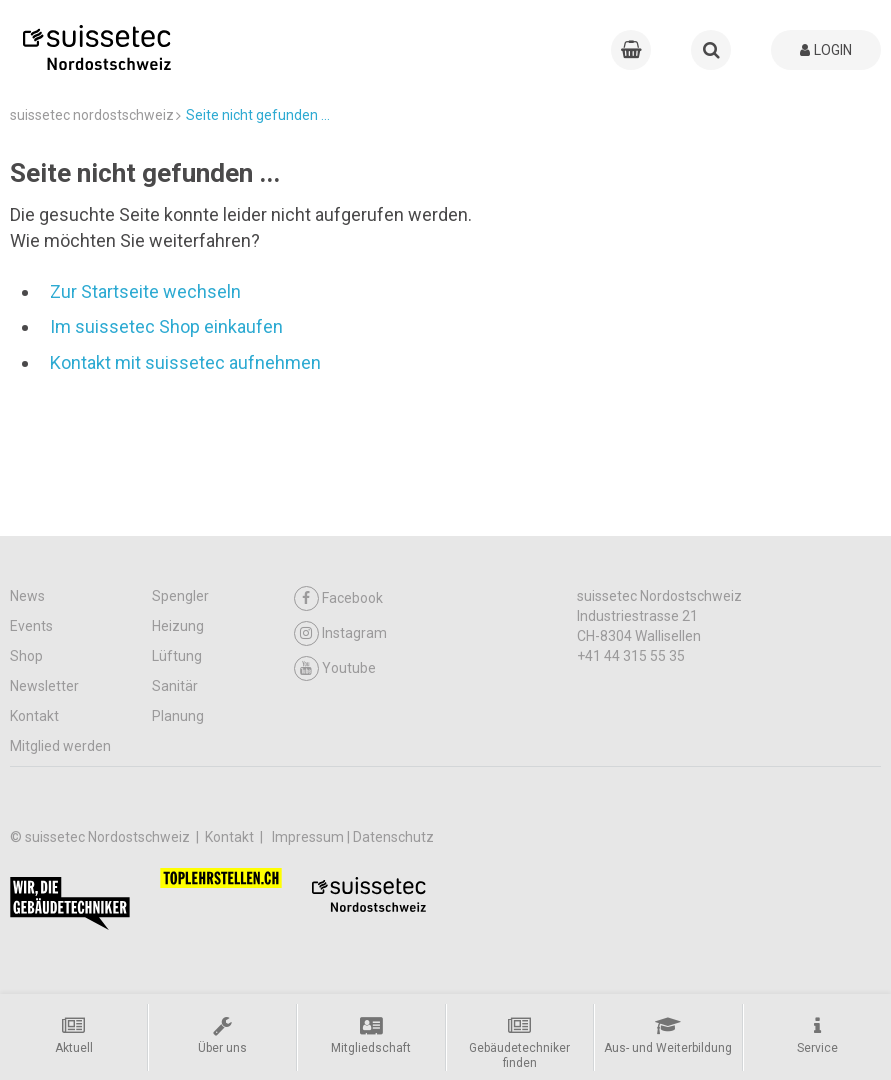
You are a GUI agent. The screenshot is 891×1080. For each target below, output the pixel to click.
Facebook (338, 598)
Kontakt (34, 716)
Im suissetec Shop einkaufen (166, 326)
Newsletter (44, 686)
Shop (26, 656)
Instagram (340, 633)
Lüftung (177, 656)
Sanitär (175, 686)
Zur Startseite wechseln (145, 291)
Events (31, 626)
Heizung (178, 626)
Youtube (335, 668)
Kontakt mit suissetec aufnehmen (185, 362)
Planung (178, 716)
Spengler (180, 596)
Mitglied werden (60, 746)
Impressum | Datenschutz (353, 837)
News (27, 596)
